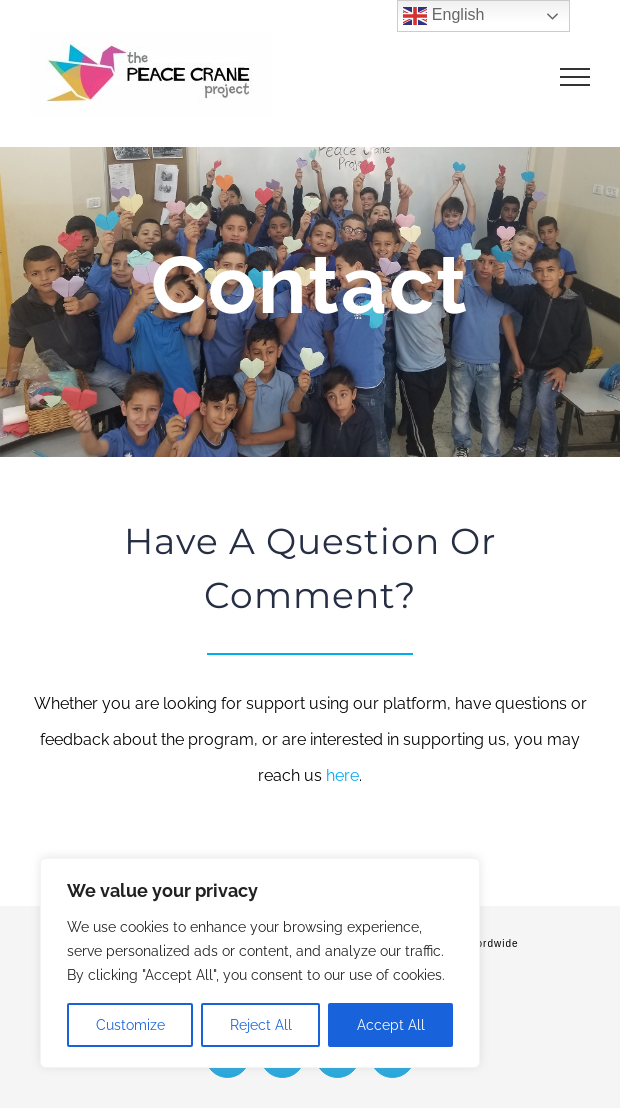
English (443, 16)
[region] (260, 963)
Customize (130, 1025)
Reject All (261, 1025)
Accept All (391, 1025)
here (342, 775)
